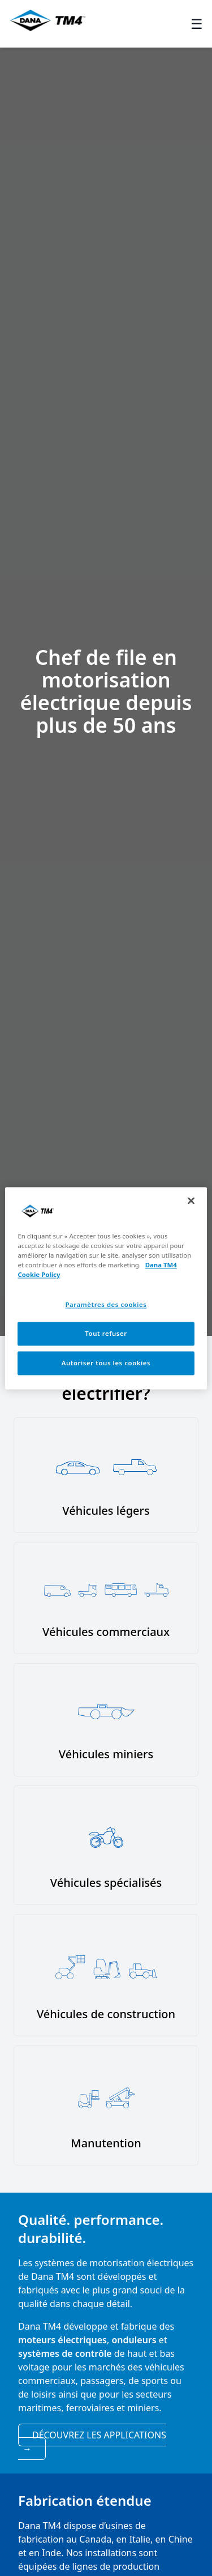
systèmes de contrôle (65, 2353)
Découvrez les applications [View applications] (94, 2442)
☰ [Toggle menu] (197, 24)
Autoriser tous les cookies (106, 1363)
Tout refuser (106, 1333)
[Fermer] (191, 1200)
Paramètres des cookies (106, 1304)
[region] (105, 1288)
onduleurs (133, 2340)
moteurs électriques (62, 2340)
